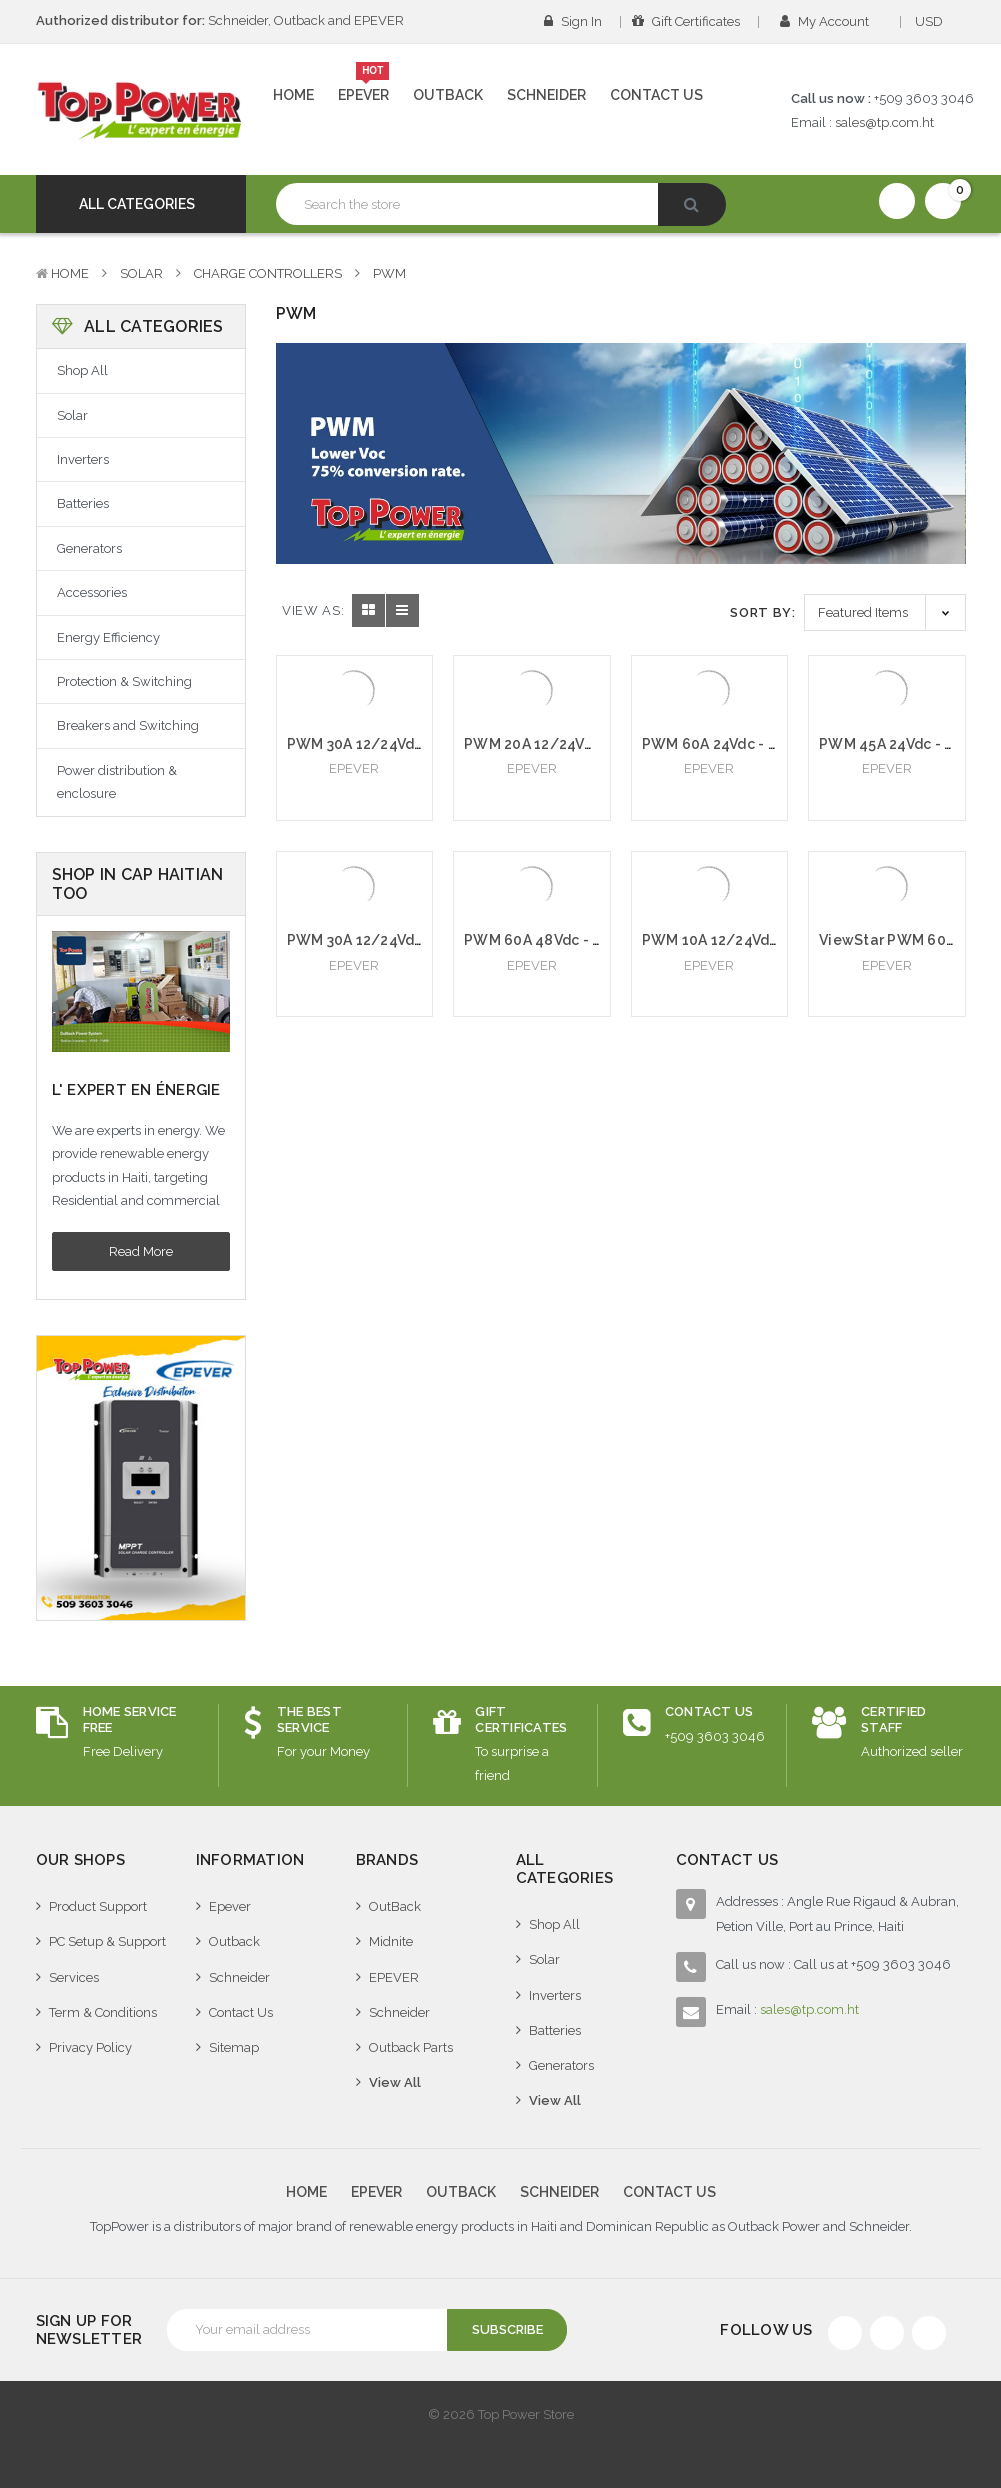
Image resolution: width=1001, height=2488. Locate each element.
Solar (141, 273)
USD (935, 21)
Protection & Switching (124, 681)
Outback (448, 95)
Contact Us (656, 95)
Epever (364, 87)
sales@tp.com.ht (884, 122)
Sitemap (234, 2047)
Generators (89, 548)
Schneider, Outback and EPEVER (220, 20)
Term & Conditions (103, 2012)
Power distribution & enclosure (117, 782)
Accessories (92, 592)
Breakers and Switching (128, 725)
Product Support (98, 1906)
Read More (141, 1251)
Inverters (83, 459)
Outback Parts (411, 2047)
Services (74, 1977)
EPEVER (394, 1977)
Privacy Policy (90, 2047)
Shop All (82, 370)
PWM (389, 273)
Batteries (83, 503)
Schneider (546, 95)
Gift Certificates (686, 21)
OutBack (395, 1906)
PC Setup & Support (107, 1941)
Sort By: (762, 612)
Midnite (391, 1941)
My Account (831, 21)
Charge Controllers (268, 273)
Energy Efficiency (108, 637)
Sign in (573, 21)
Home (293, 95)
